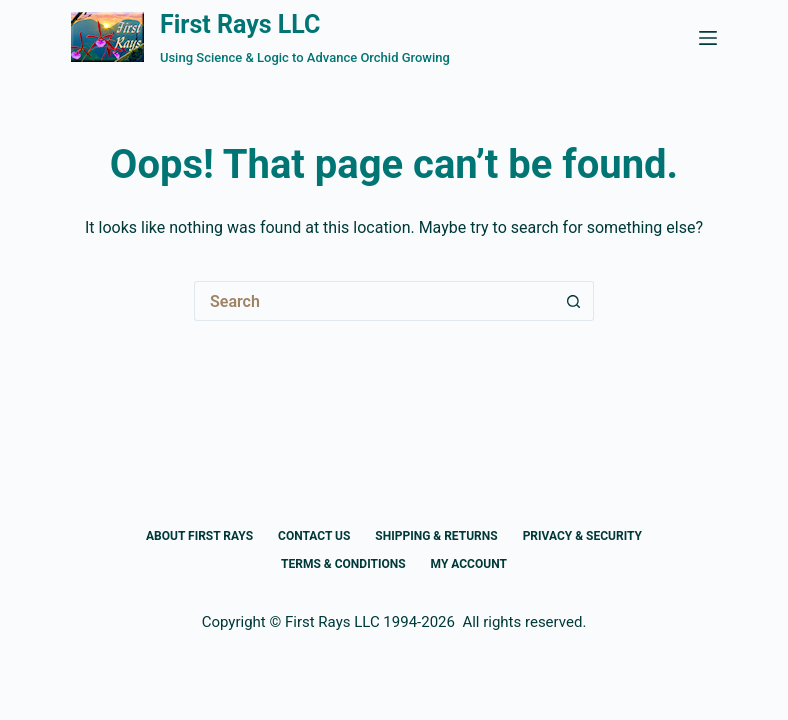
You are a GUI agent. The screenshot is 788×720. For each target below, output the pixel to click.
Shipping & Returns (436, 536)
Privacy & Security (582, 536)
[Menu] (708, 38)
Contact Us (314, 536)
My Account (469, 564)
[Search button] (574, 301)
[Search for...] (374, 301)
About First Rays (199, 536)
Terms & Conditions (343, 564)
